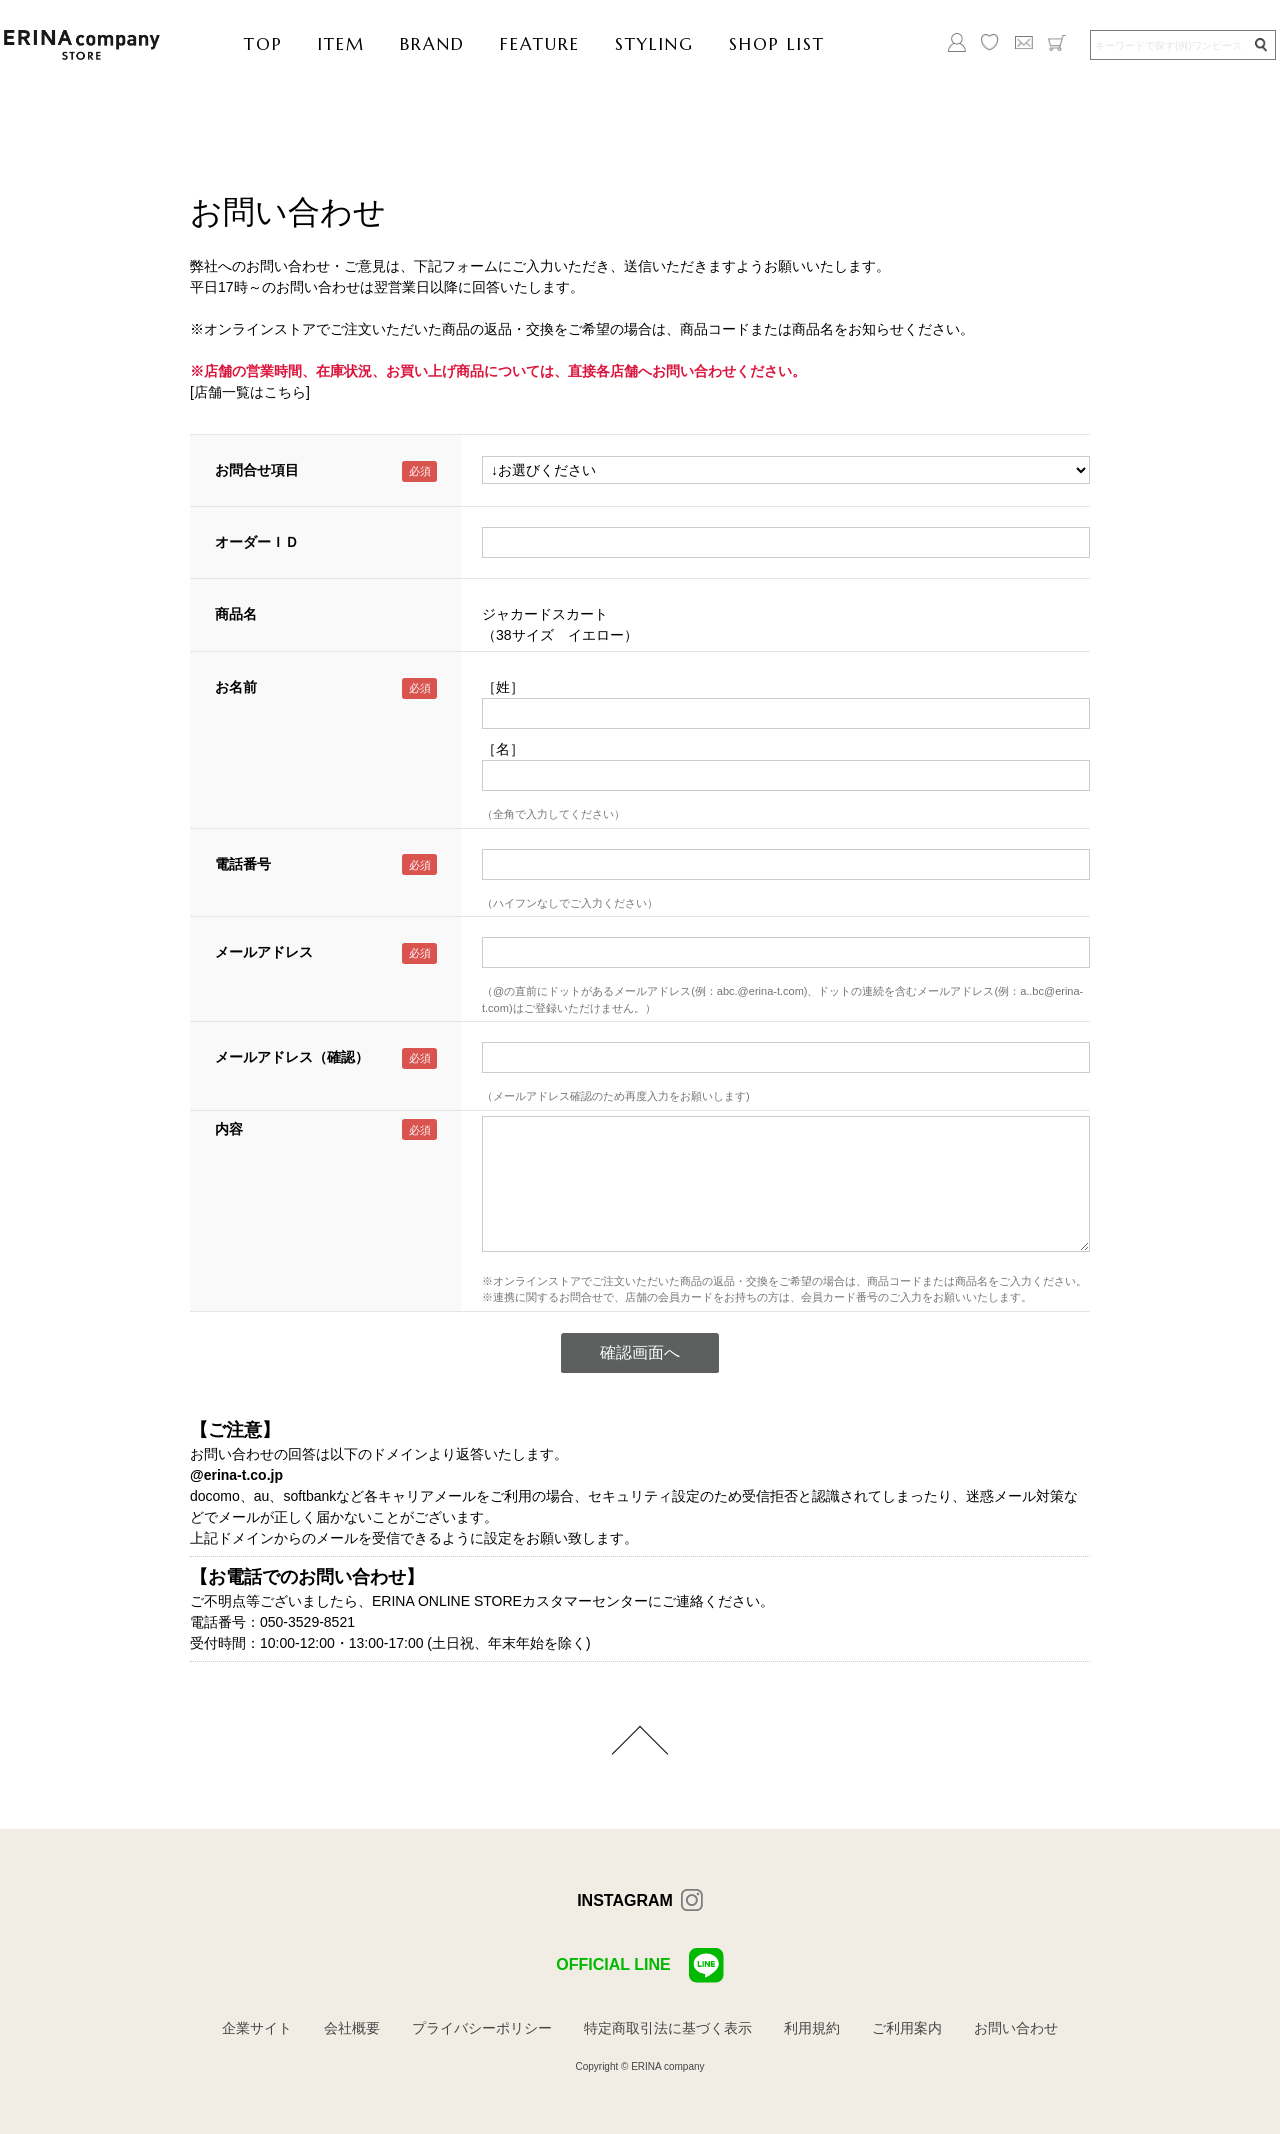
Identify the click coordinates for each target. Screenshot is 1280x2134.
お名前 (236, 687)
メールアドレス (264, 952)
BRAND (432, 44)
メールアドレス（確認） (292, 1057)
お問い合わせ (1016, 2028)
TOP (263, 44)
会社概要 (352, 2028)
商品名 (236, 614)
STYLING (654, 44)
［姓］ (503, 687)
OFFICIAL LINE (639, 1965)
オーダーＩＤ (257, 542)
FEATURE (540, 44)
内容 (229, 1129)
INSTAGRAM (625, 1900)
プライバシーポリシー (482, 2028)
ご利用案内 (907, 2028)
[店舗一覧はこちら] (250, 392)
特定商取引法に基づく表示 (668, 2028)
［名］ (503, 749)
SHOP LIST (777, 44)
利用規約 (812, 2028)
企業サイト (257, 2028)
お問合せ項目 (257, 470)
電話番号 (243, 864)
